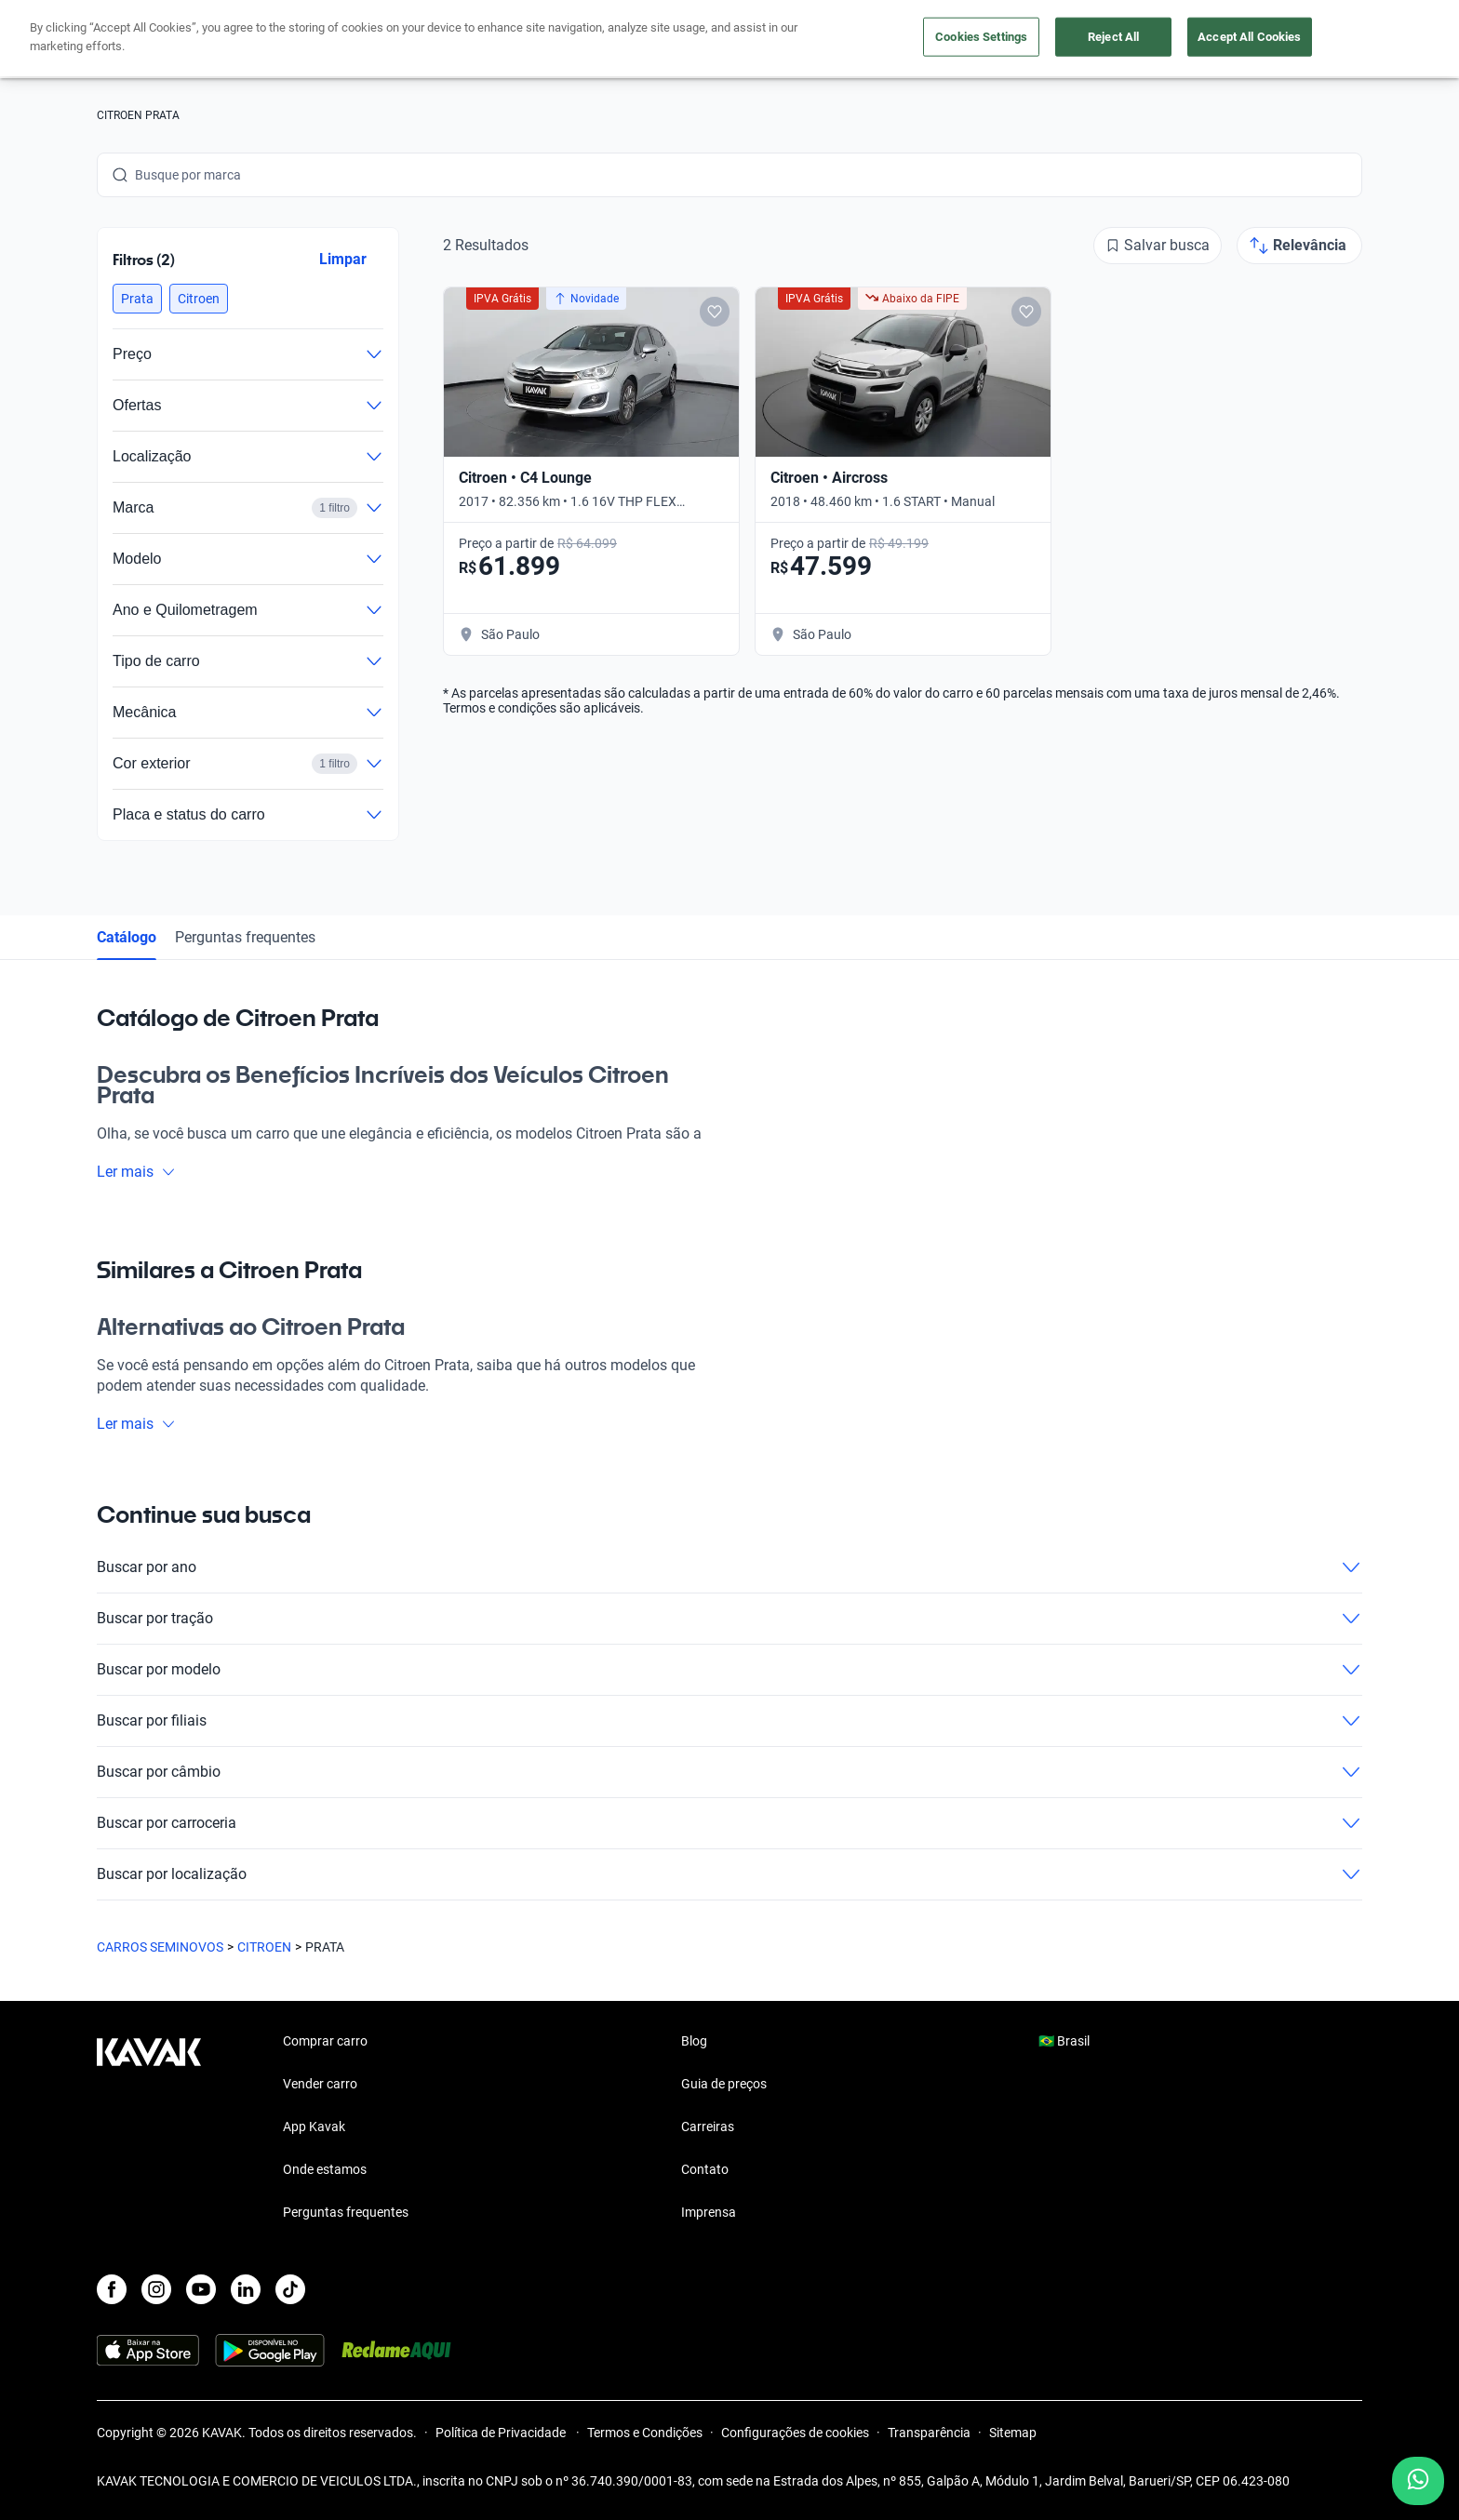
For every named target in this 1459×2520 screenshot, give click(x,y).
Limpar (343, 259)
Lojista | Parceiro (795, 39)
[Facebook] (112, 2289)
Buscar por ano (729, 1567)
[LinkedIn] (246, 2289)
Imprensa (708, 2212)
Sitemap (1013, 2432)
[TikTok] (290, 2289)
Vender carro (668, 39)
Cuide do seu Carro (941, 39)
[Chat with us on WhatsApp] (1418, 2481)
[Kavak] (149, 39)
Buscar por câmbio (729, 1772)
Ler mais (136, 1171)
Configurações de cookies (795, 2432)
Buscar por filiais (729, 1721)
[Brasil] (1167, 40)
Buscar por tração (729, 1618)
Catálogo (126, 937)
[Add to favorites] (715, 312)
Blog (694, 2040)
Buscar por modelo (729, 1670)
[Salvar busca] (1157, 245)
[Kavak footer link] (149, 2128)
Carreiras (707, 2126)
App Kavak (314, 2126)
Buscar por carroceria (729, 1823)
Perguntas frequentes (245, 937)
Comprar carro (550, 39)
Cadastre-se (1308, 39)
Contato (705, 2169)
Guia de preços (724, 2083)
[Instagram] (156, 2289)
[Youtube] (201, 2289)
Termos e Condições (645, 2432)
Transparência (929, 2432)
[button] (137, 298)
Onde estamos (325, 2169)
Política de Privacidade (502, 2432)
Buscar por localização (729, 1874)
